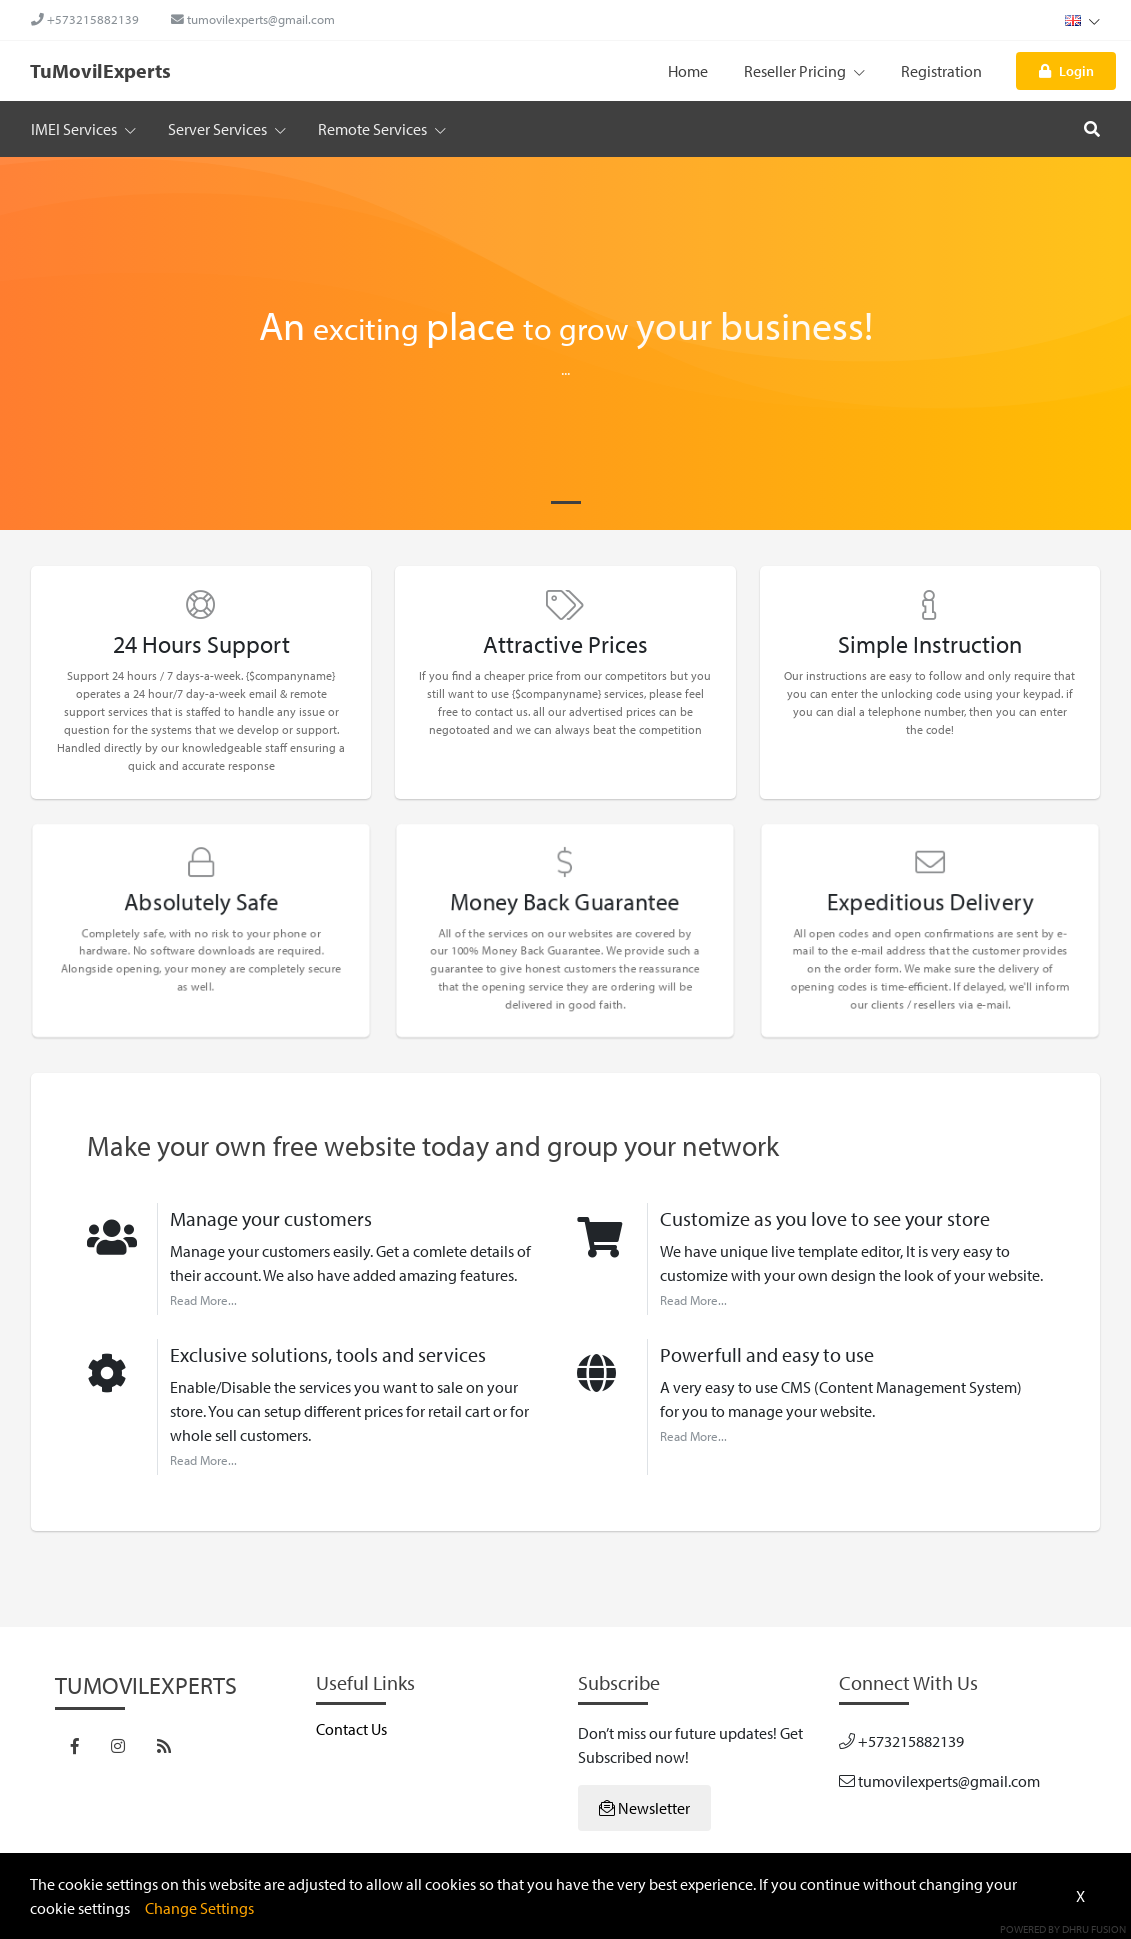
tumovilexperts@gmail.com (253, 19)
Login (1066, 70)
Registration (941, 71)
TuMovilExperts (100, 70)
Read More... (203, 1300)
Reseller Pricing (804, 71)
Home (688, 71)
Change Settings (199, 1908)
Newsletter (644, 1808)
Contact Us (351, 1729)
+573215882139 (85, 19)
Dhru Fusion (1094, 1929)
